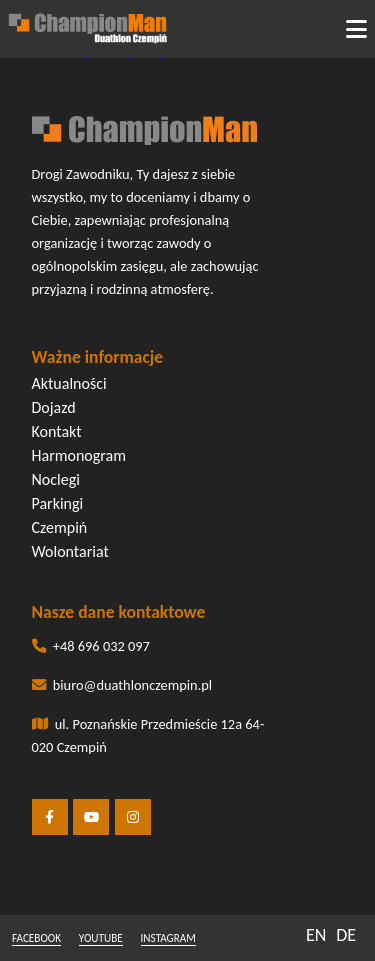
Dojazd (54, 407)
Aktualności (69, 383)
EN (316, 935)
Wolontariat (70, 551)
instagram (168, 938)
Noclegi (56, 479)
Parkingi (58, 503)
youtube (101, 938)
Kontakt (57, 431)
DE (346, 935)
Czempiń (60, 527)
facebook (36, 938)
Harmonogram (79, 455)
